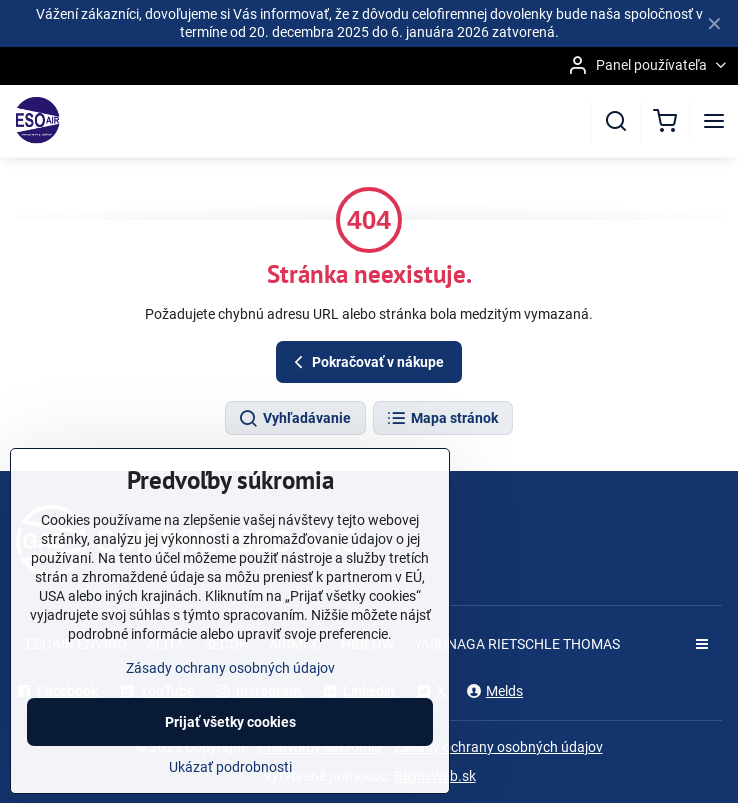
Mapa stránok (442, 419)
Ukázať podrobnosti (230, 783)
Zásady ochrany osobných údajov (498, 747)
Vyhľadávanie (294, 419)
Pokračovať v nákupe (366, 362)
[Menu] (714, 121)
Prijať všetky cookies (230, 738)
